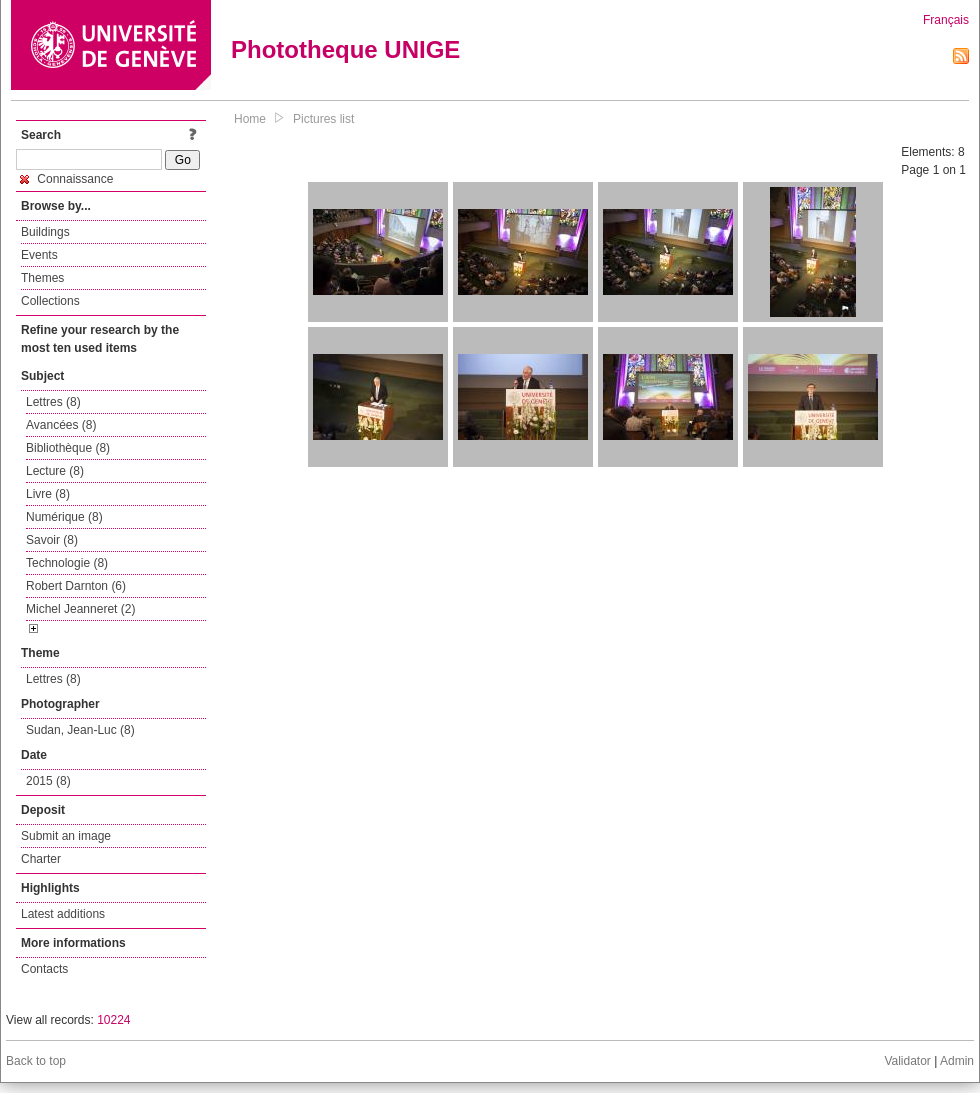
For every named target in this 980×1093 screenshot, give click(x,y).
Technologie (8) (67, 563)
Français (946, 20)
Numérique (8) (64, 517)
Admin (957, 1061)
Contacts (44, 969)
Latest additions (63, 914)
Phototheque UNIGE (345, 49)
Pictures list (323, 119)
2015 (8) (48, 781)
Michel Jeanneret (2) (80, 609)
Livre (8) (48, 494)
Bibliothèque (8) (68, 448)
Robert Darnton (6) (76, 586)
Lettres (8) (53, 402)
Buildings (45, 232)
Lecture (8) (55, 471)
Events (39, 255)
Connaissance (66, 179)
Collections (50, 301)
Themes (42, 278)
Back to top (36, 1061)
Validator (907, 1061)
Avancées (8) (61, 425)
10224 (113, 1020)
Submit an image (66, 836)
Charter (41, 859)
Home (250, 119)
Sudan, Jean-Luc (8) (80, 730)
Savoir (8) (52, 540)
